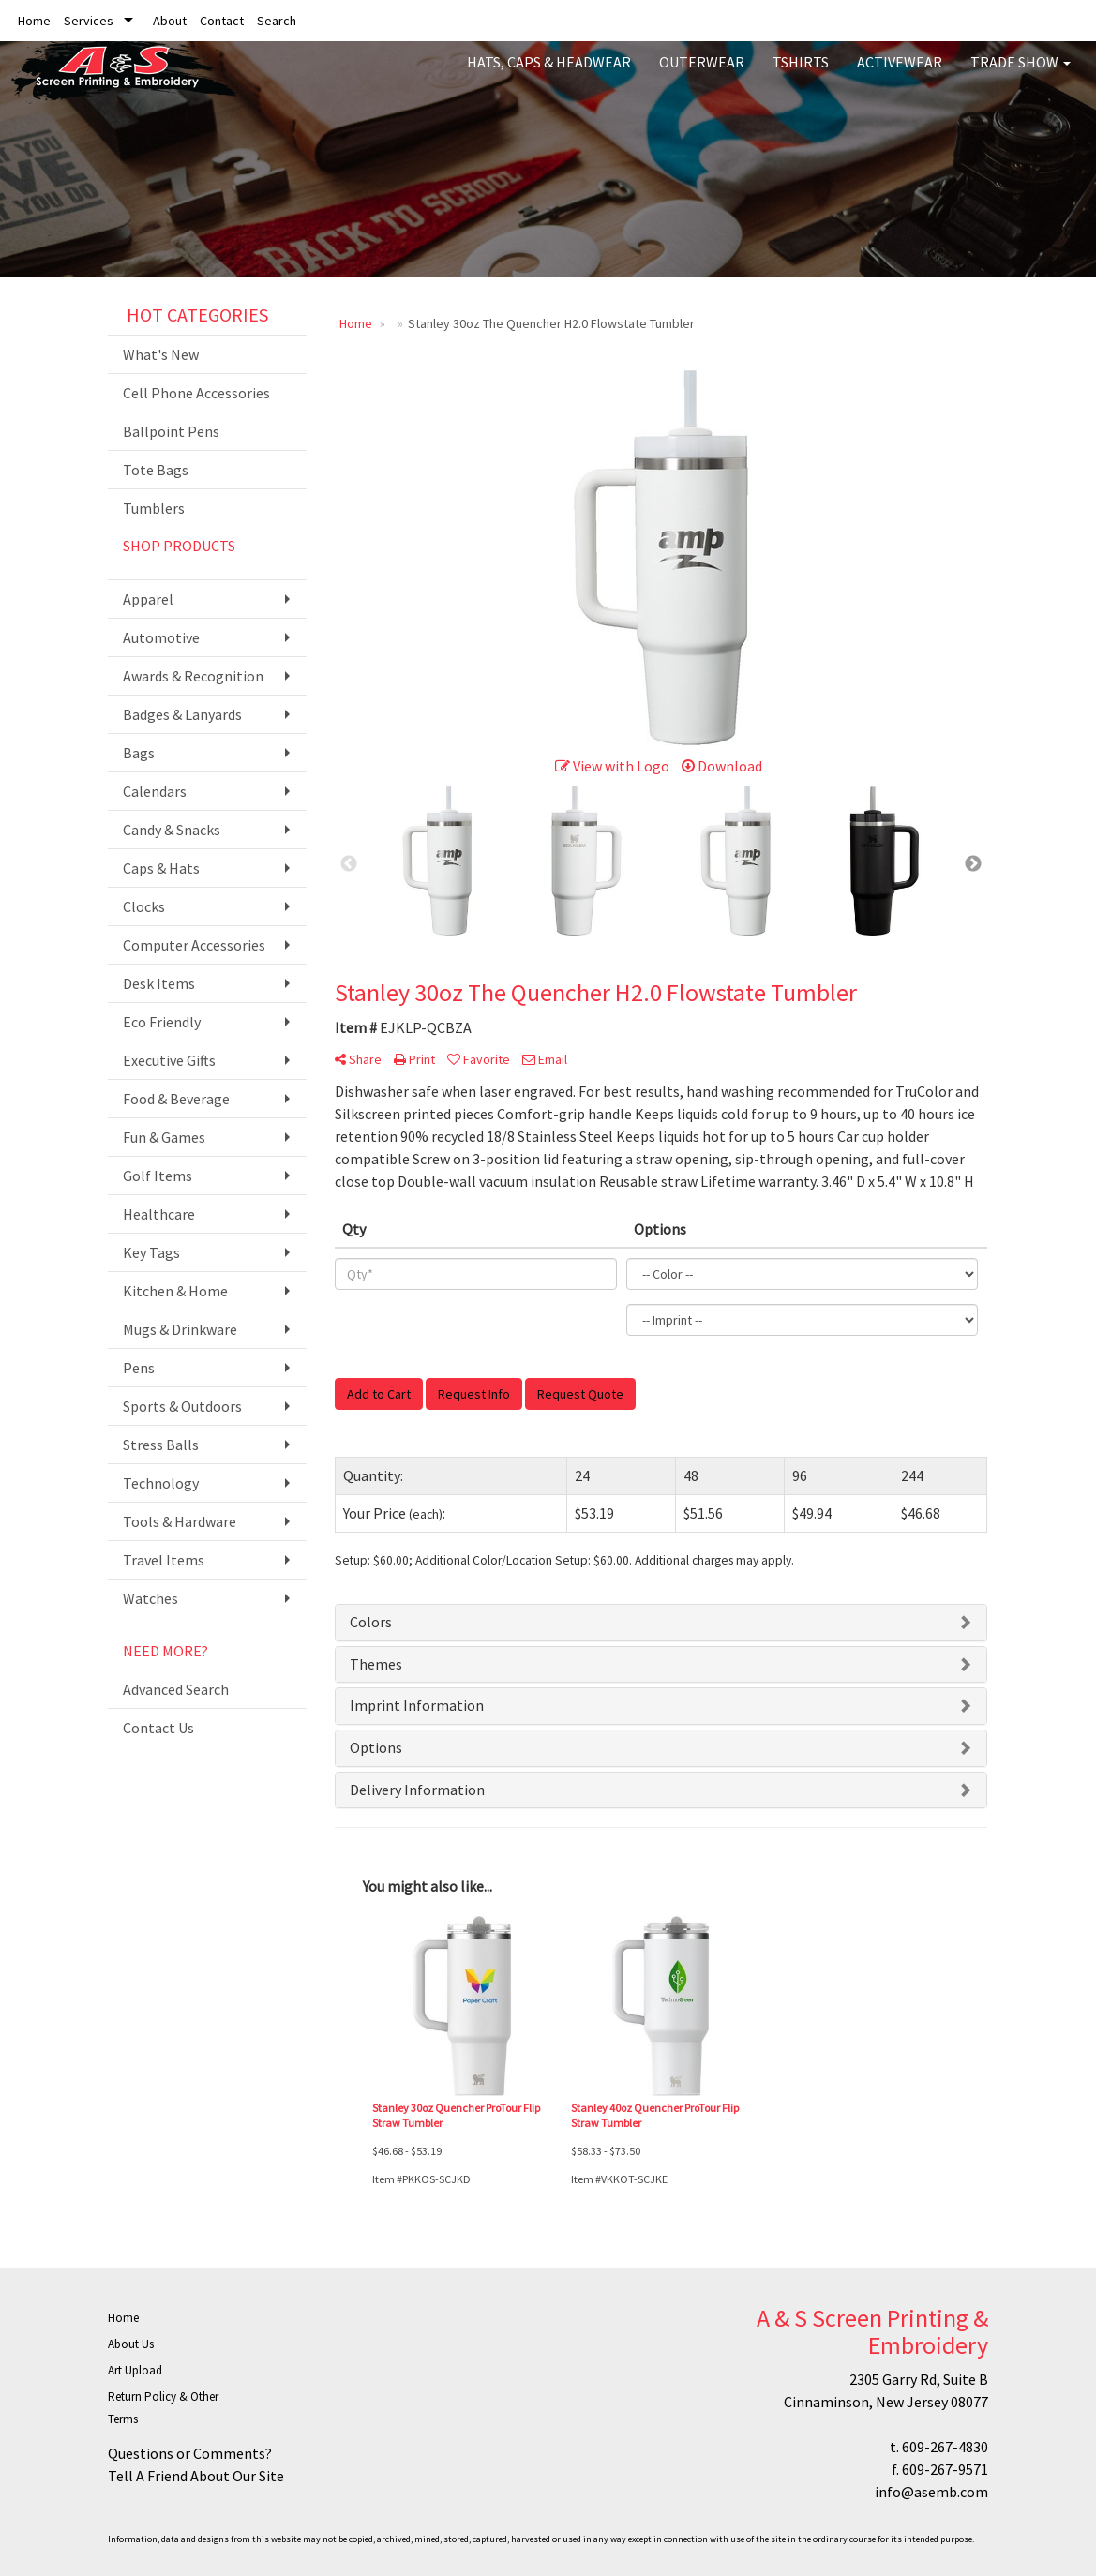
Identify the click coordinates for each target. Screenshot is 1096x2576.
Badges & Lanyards (182, 714)
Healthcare (159, 1214)
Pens (139, 1367)
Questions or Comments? (190, 2453)
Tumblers (154, 508)
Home (34, 20)
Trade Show (1020, 75)
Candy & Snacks (171, 829)
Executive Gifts (169, 1060)
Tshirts (801, 75)
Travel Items (163, 1559)
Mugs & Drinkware (180, 1329)
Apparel (148, 599)
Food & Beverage (176, 1098)
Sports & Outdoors (182, 1406)
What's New (161, 354)
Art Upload (135, 2370)
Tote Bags (155, 469)
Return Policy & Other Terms (163, 2408)
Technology (161, 1483)
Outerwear (701, 75)
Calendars (155, 791)
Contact (222, 20)
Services (88, 20)
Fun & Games (164, 1137)
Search (276, 20)
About (170, 20)
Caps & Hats (161, 868)
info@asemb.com (931, 2491)
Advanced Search (176, 1689)
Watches (150, 1598)
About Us (131, 2344)
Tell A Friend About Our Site (196, 2475)
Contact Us (158, 1727)
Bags (139, 752)
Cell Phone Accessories (196, 392)
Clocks (144, 906)
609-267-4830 (945, 2446)
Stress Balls (161, 1444)
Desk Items (159, 983)
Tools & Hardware (179, 1521)
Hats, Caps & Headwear (549, 75)
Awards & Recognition (193, 675)
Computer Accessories (194, 945)
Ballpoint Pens (171, 431)
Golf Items (157, 1175)
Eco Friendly (162, 1021)
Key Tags (151, 1252)
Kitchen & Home (175, 1290)
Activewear (899, 75)
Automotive (161, 637)
